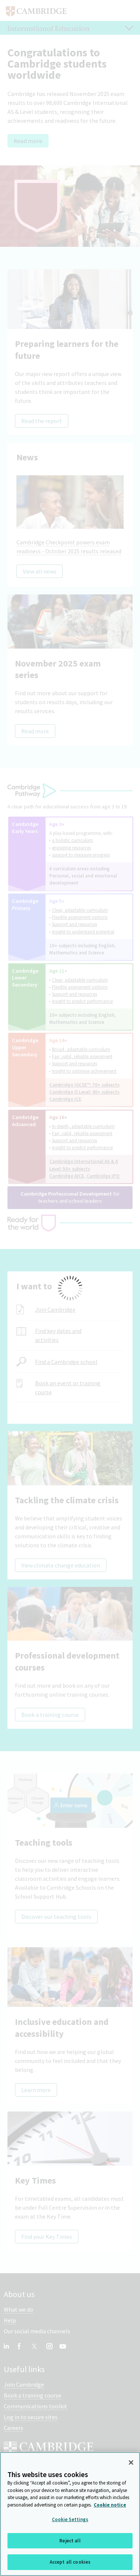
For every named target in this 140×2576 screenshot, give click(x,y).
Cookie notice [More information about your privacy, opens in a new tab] (110, 2505)
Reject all (69, 2541)
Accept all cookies (70, 2563)
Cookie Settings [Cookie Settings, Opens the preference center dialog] (70, 2520)
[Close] (131, 2463)
